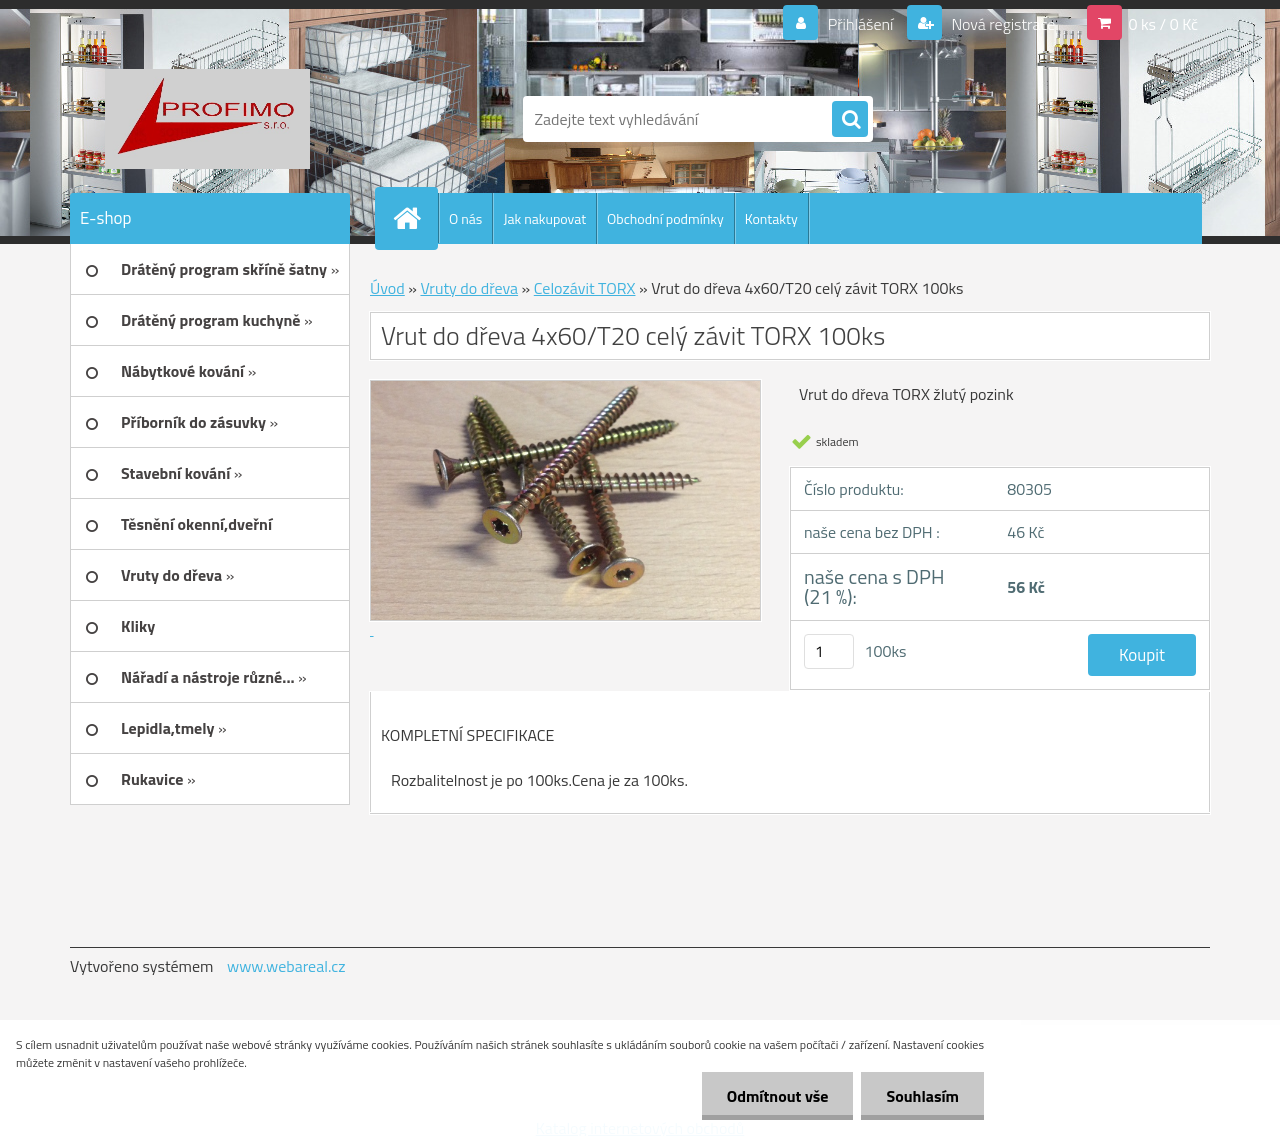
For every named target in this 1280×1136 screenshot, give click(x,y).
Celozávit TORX (585, 288)
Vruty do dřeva (469, 288)
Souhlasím (922, 1096)
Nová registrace (1002, 24)
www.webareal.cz (286, 966)
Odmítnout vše (778, 1096)
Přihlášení (860, 24)
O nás (465, 218)
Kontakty (771, 218)
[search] (850, 120)
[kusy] (829, 651)
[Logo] (207, 119)
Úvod (387, 288)
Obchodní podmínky (665, 218)
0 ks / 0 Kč (1163, 24)
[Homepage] (415, 218)
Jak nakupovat (544, 218)
